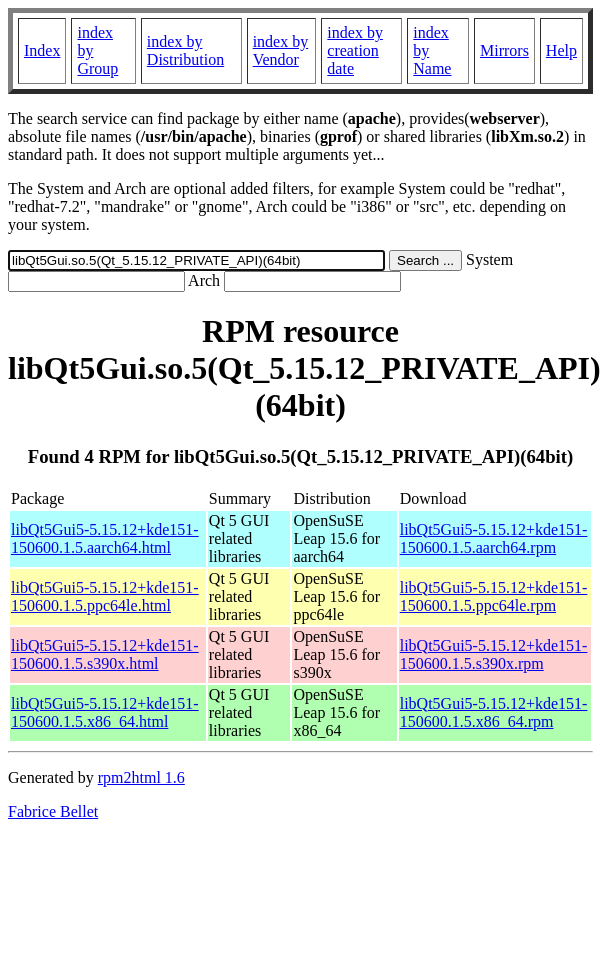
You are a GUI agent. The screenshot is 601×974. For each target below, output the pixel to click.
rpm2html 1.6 (141, 777)
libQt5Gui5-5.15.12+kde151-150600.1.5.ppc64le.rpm (494, 596)
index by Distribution (185, 50)
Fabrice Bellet (53, 811)
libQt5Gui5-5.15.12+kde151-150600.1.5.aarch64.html (105, 538)
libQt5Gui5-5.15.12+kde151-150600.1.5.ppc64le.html (105, 596)
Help (561, 50)
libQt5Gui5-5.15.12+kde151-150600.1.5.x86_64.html (105, 712)
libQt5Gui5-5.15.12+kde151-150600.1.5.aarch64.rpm (494, 538)
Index (42, 50)
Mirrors (504, 50)
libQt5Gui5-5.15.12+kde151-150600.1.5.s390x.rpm (494, 654)
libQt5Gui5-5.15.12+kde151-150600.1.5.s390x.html (105, 654)
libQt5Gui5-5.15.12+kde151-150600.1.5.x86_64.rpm (494, 712)
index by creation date (355, 50)
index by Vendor (281, 50)
